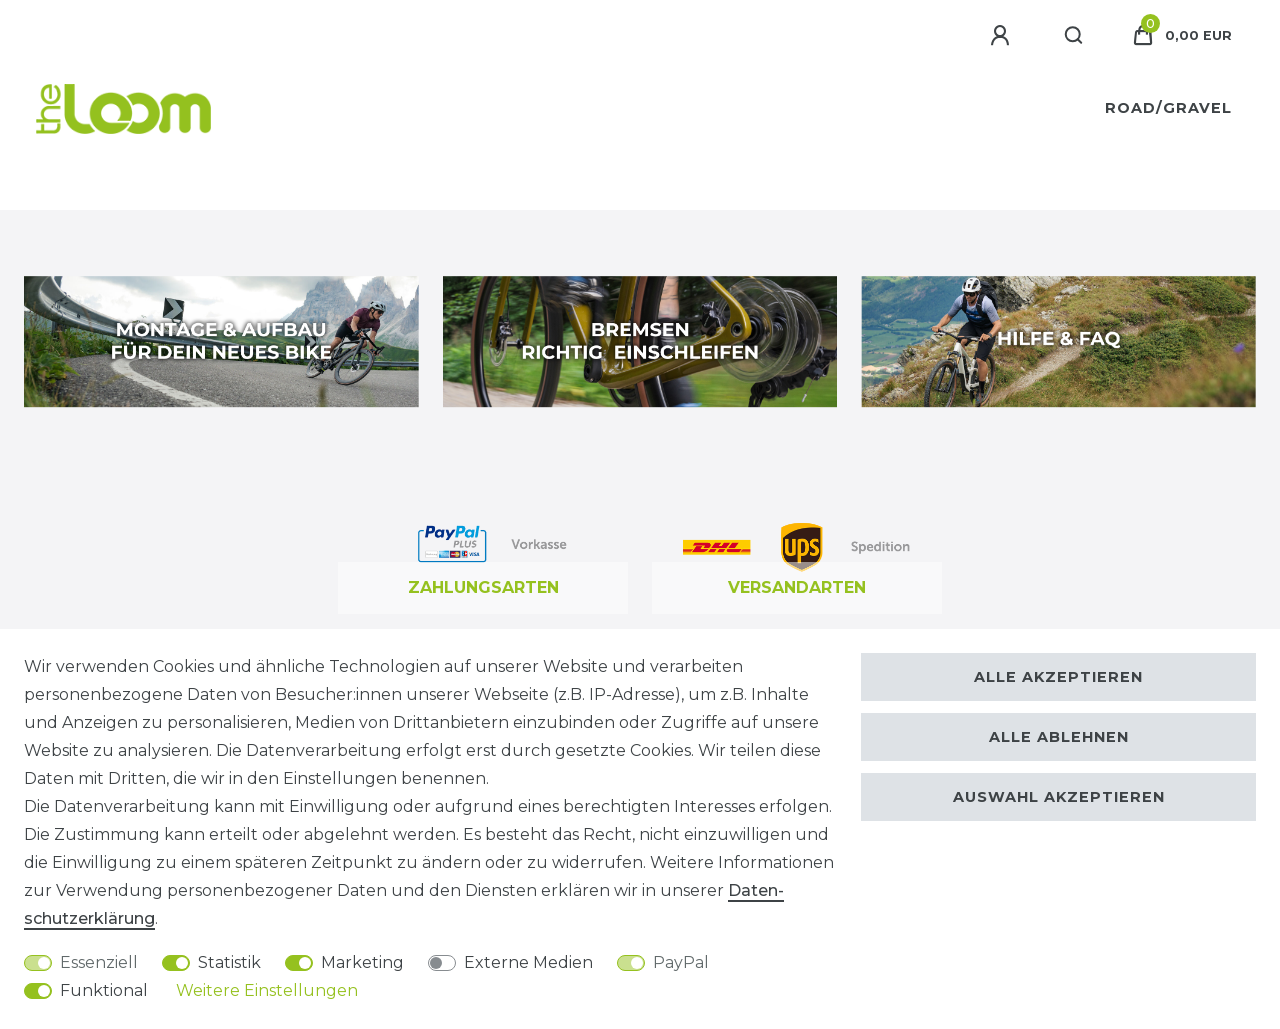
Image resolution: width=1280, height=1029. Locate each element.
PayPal (681, 962)
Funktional (104, 990)
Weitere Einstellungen (267, 990)
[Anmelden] (1003, 36)
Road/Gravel (1168, 108)
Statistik (229, 962)
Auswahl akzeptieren (1059, 797)
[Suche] (1074, 36)
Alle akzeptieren (1058, 677)
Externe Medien (528, 962)
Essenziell (99, 962)
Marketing (362, 962)
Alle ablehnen (1059, 737)
